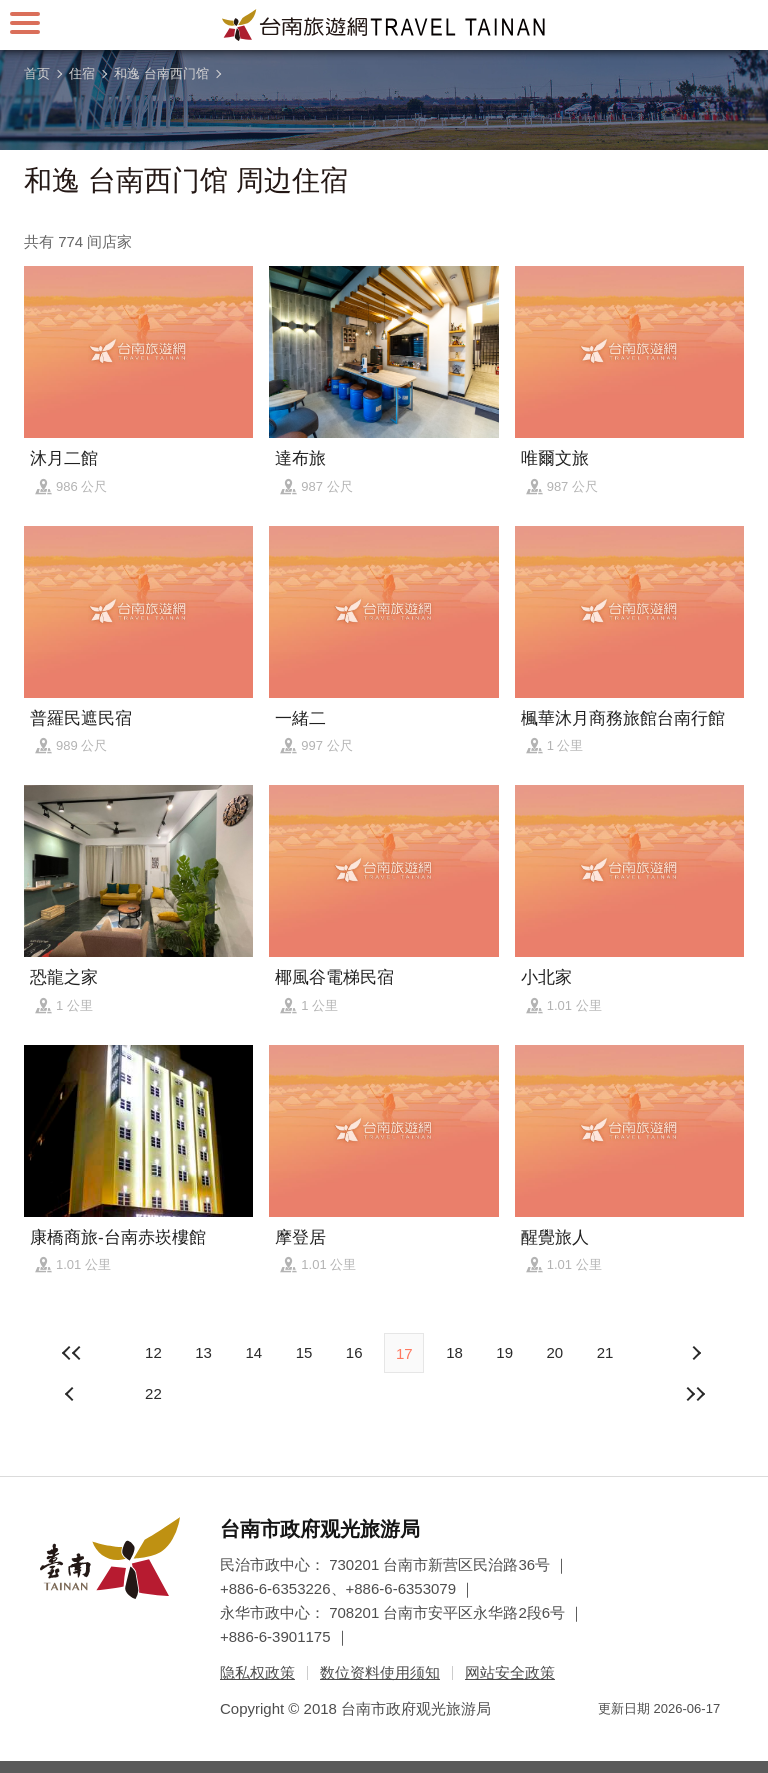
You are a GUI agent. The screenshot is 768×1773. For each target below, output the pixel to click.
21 (605, 1352)
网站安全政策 (510, 1672)
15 (304, 1352)
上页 (696, 1353)
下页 (72, 1394)
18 (454, 1352)
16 (354, 1352)
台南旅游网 (384, 25)
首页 (37, 73)
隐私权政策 (257, 1672)
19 (504, 1352)
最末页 (696, 1394)
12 (153, 1352)
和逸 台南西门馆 (161, 73)
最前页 (72, 1353)
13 (203, 1352)
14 (253, 1352)
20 (554, 1352)
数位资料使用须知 (380, 1672)
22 (153, 1393)
